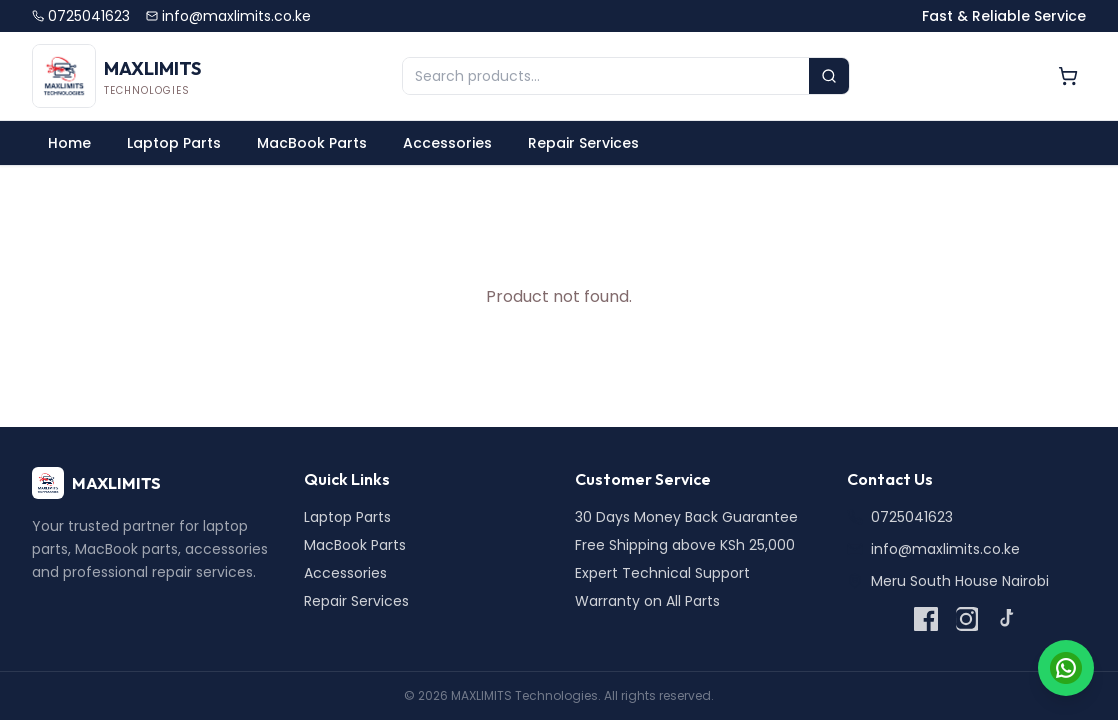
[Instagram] (966, 619)
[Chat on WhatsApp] (1066, 668)
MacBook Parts (312, 143)
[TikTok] (1006, 619)
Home (69, 143)
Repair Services (583, 143)
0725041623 (81, 16)
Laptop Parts (174, 143)
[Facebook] (926, 619)
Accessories (447, 143)
